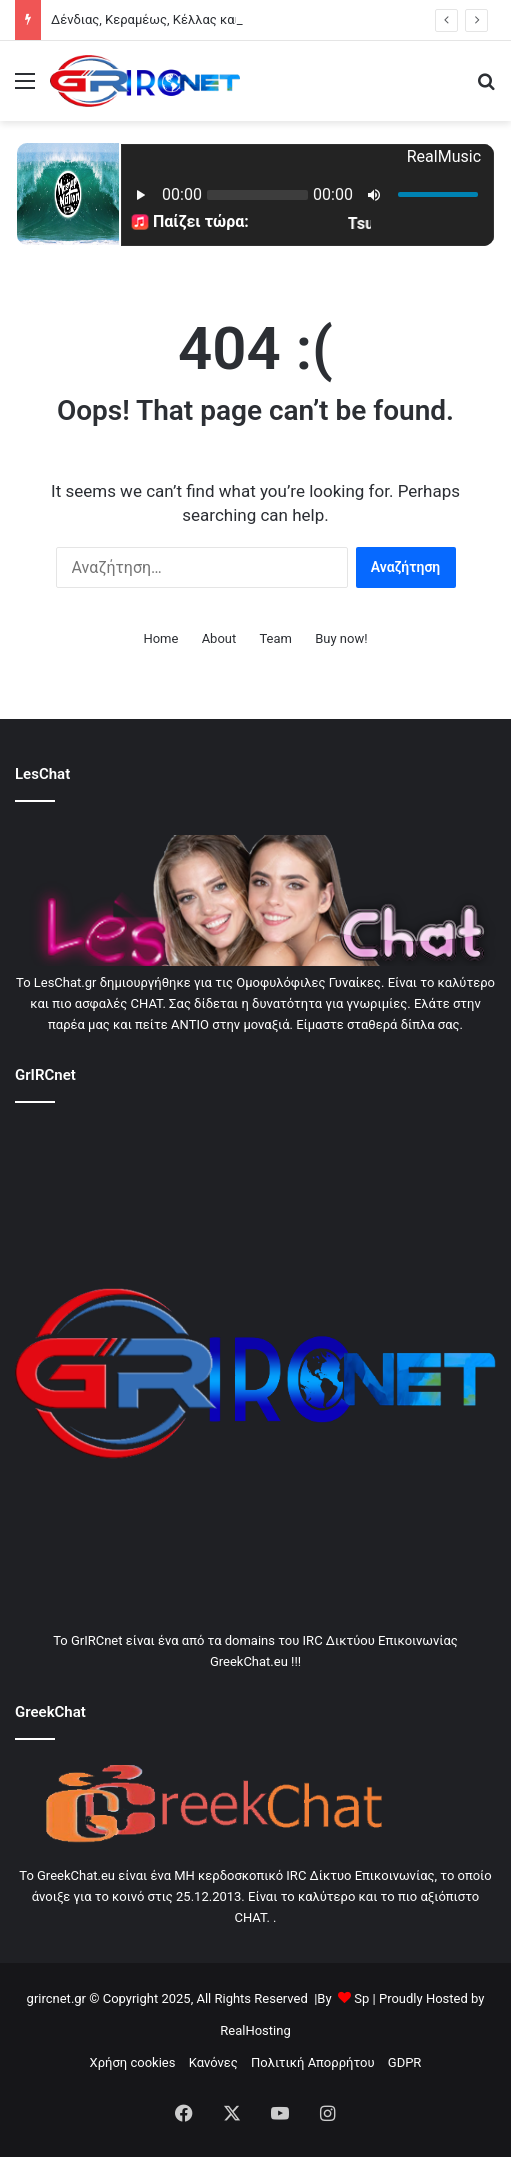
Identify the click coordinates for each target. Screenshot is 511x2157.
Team (275, 638)
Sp (361, 1998)
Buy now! (341, 638)
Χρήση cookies (133, 2062)
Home (160, 638)
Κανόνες (213, 2062)
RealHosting (255, 2030)
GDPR (405, 2062)
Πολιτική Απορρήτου (312, 2062)
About (219, 638)
